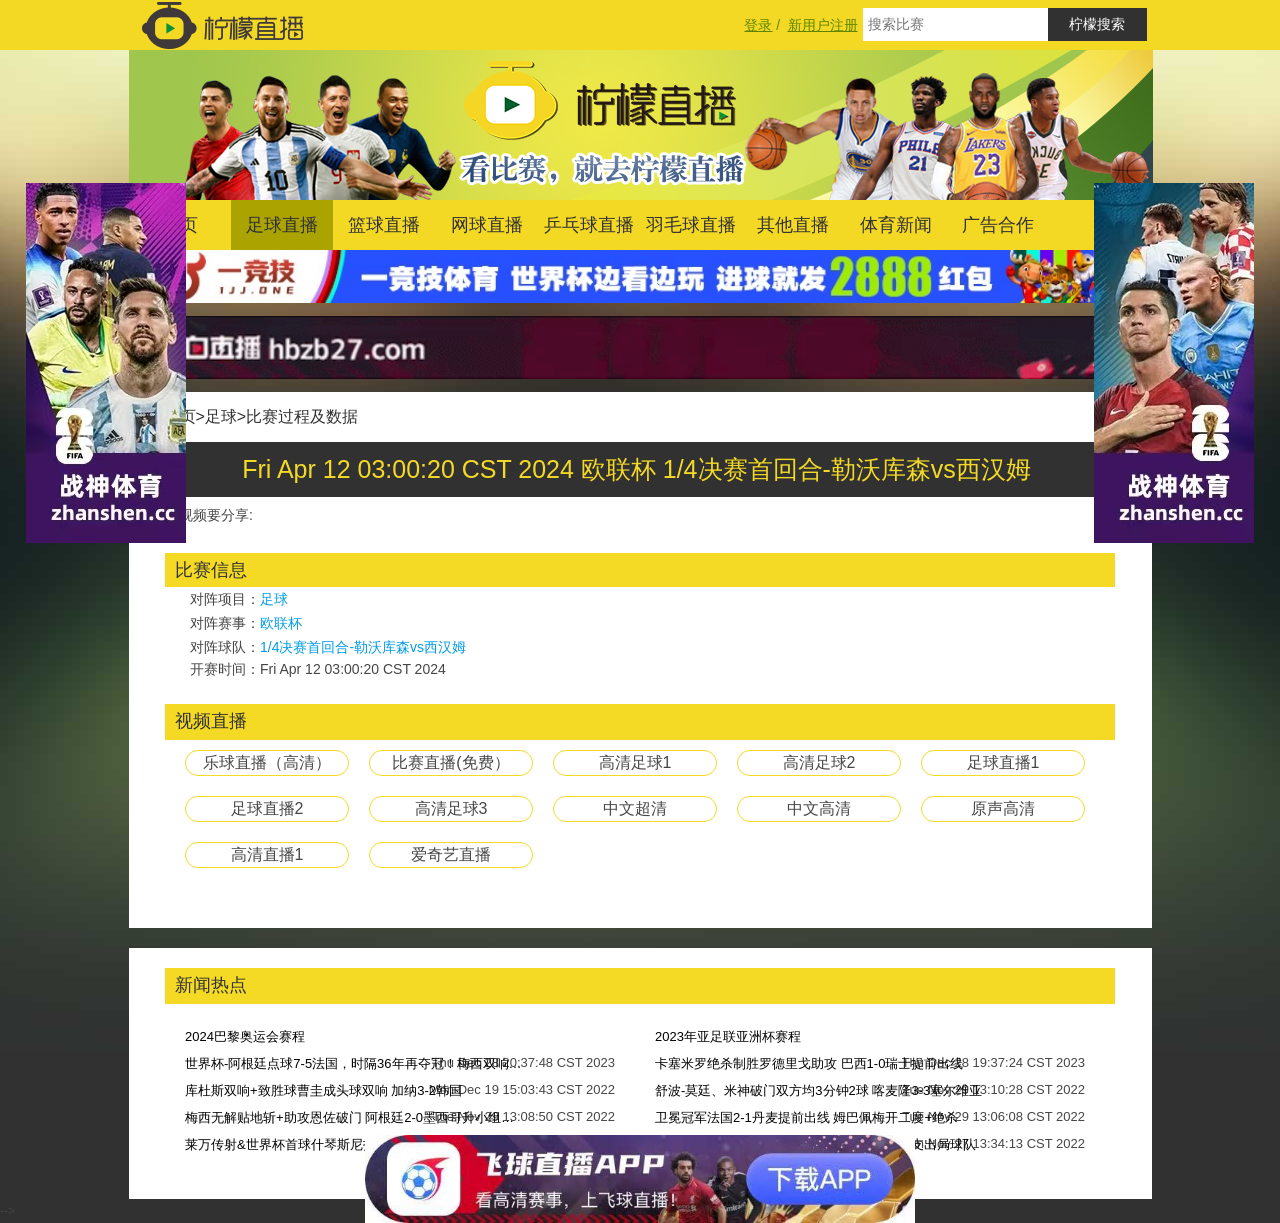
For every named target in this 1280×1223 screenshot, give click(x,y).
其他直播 (793, 225)
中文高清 (819, 808)
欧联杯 (281, 623)
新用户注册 (823, 25)
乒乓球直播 (589, 225)
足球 (221, 416)
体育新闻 (896, 225)
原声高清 (1003, 808)
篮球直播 (384, 225)
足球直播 (282, 225)
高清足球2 (819, 762)
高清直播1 (267, 854)
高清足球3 (451, 808)
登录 (758, 25)
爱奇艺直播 (451, 854)
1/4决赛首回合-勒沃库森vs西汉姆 (363, 647)
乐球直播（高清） (267, 762)
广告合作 (998, 225)
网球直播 (487, 225)
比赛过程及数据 (302, 416)
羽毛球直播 (691, 225)
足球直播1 (1003, 762)
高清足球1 (635, 762)
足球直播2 (267, 808)
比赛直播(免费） (450, 762)
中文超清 (635, 808)
